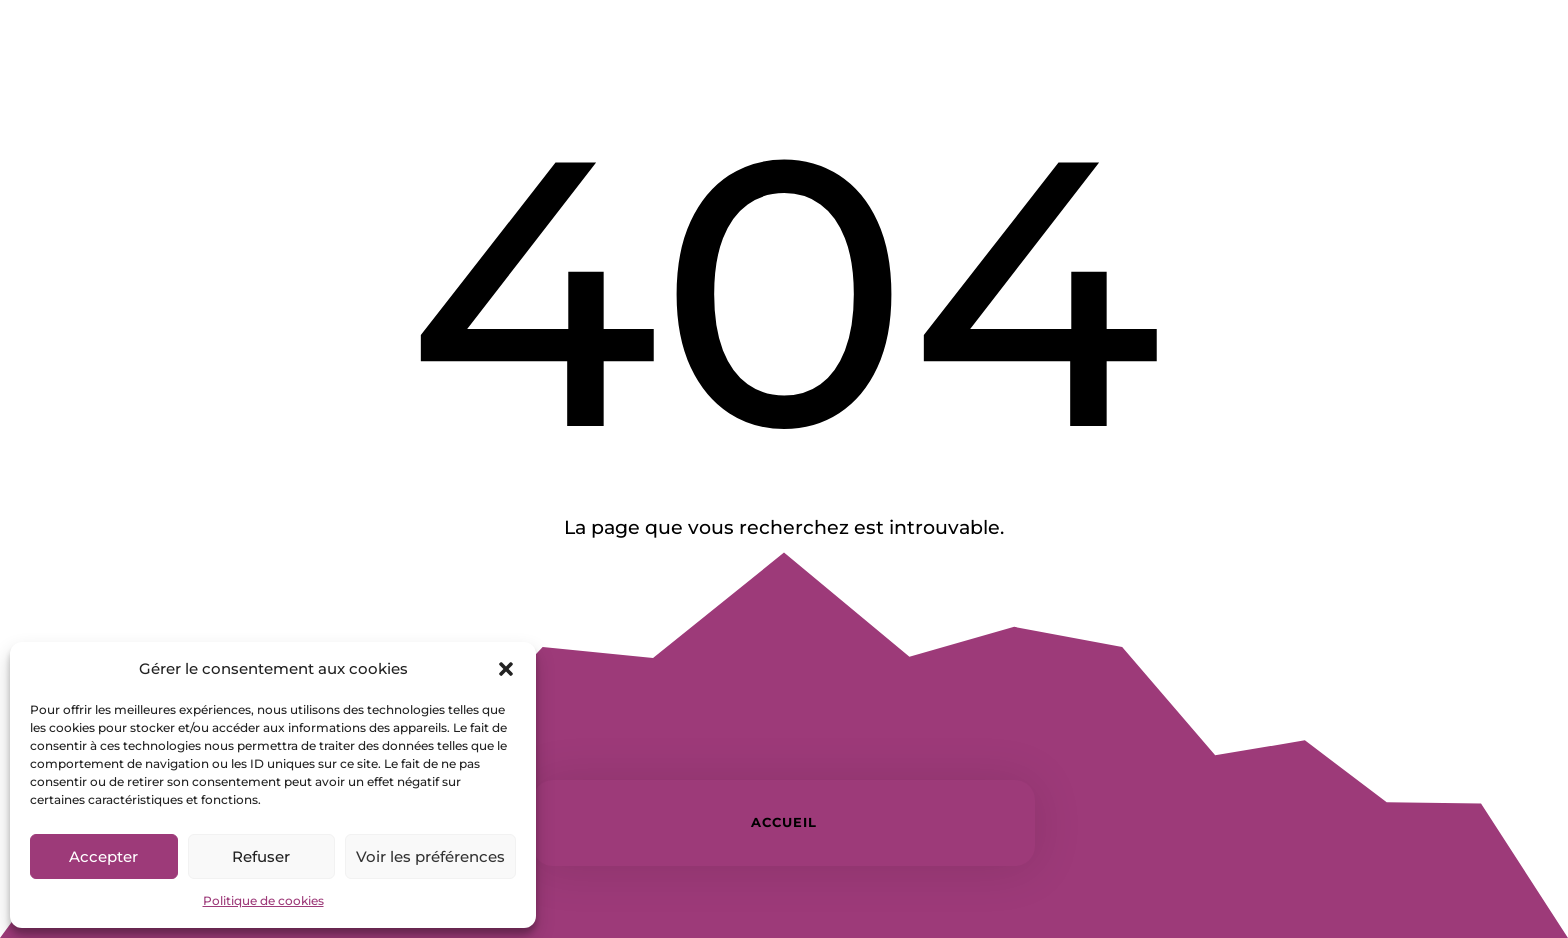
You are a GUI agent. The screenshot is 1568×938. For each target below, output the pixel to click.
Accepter (103, 856)
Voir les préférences (430, 856)
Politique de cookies (263, 900)
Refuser (261, 856)
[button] (506, 669)
